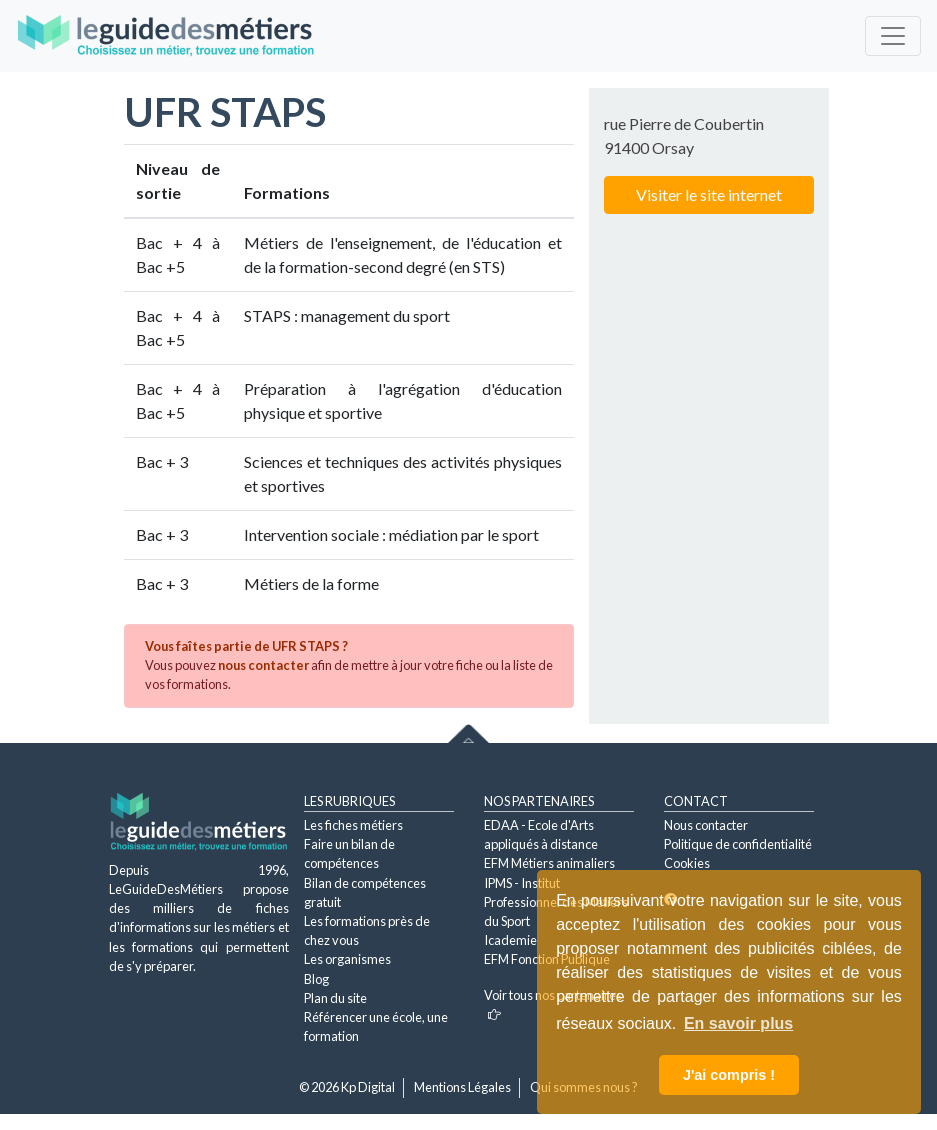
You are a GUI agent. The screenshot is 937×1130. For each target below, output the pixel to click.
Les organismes (347, 959)
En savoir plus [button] (738, 1023)
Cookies (687, 863)
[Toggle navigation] (893, 36)
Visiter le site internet (709, 194)
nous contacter (263, 665)
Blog (316, 979)
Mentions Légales (462, 1087)
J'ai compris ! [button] (729, 1075)
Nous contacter (706, 825)
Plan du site (335, 998)
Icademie (510, 940)
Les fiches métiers (353, 825)
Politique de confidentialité (738, 844)
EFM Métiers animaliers (549, 863)
